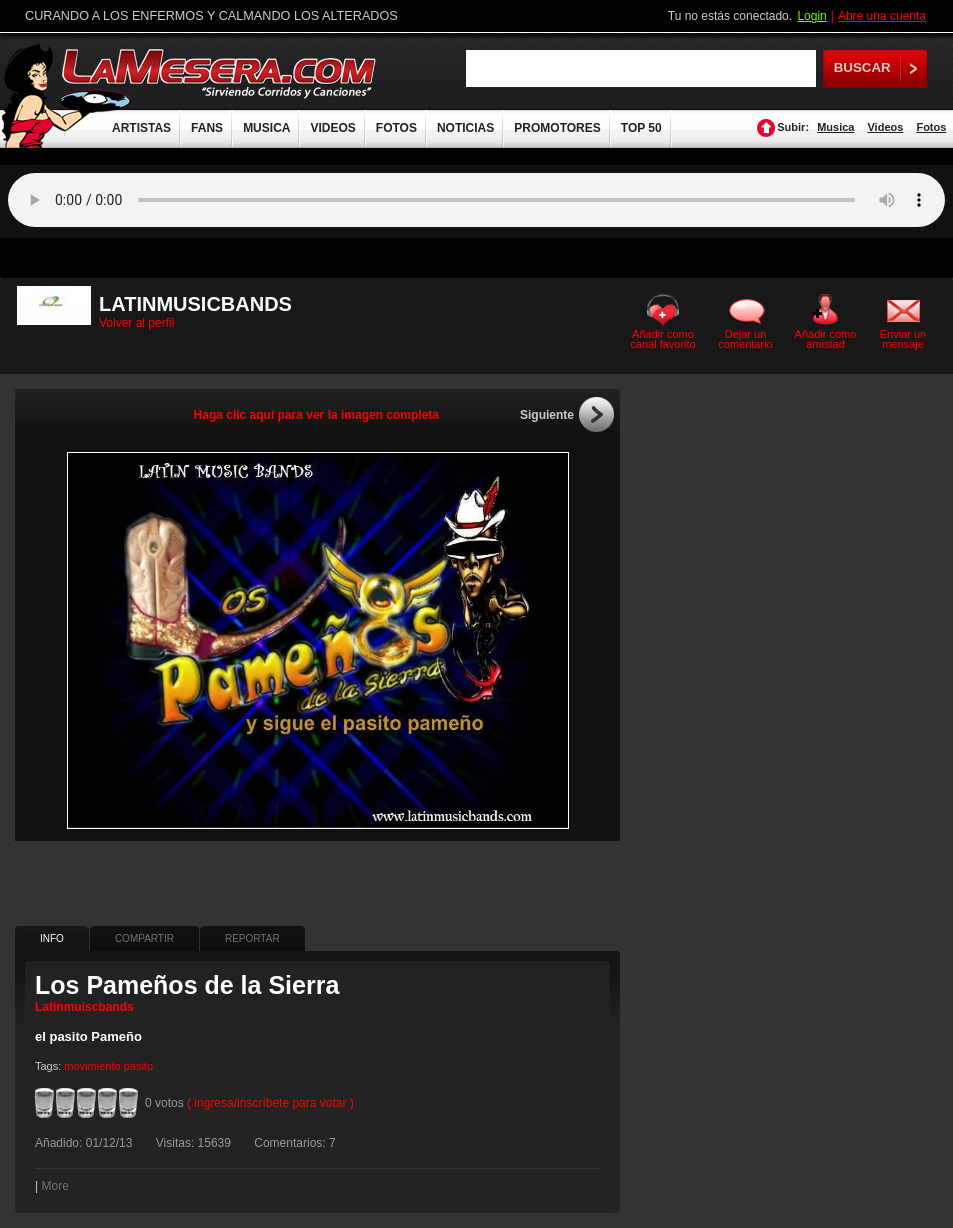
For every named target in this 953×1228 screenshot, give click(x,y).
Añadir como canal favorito (662, 339)
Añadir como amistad (826, 338)
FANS (207, 128)
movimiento (92, 1066)
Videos (885, 127)
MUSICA (266, 128)
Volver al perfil (136, 323)
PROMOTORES (557, 128)
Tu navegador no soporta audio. (476, 200)
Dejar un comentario (745, 339)
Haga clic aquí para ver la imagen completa (316, 415)
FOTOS (396, 128)
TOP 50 (641, 128)
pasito (138, 1066)
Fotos (931, 127)
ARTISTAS (141, 128)
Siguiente (547, 415)
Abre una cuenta (882, 16)
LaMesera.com (220, 72)
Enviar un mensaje (903, 338)
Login (811, 16)
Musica (835, 127)
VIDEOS (332, 128)
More (54, 1186)
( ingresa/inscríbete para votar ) (270, 1103)
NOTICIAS (465, 128)
